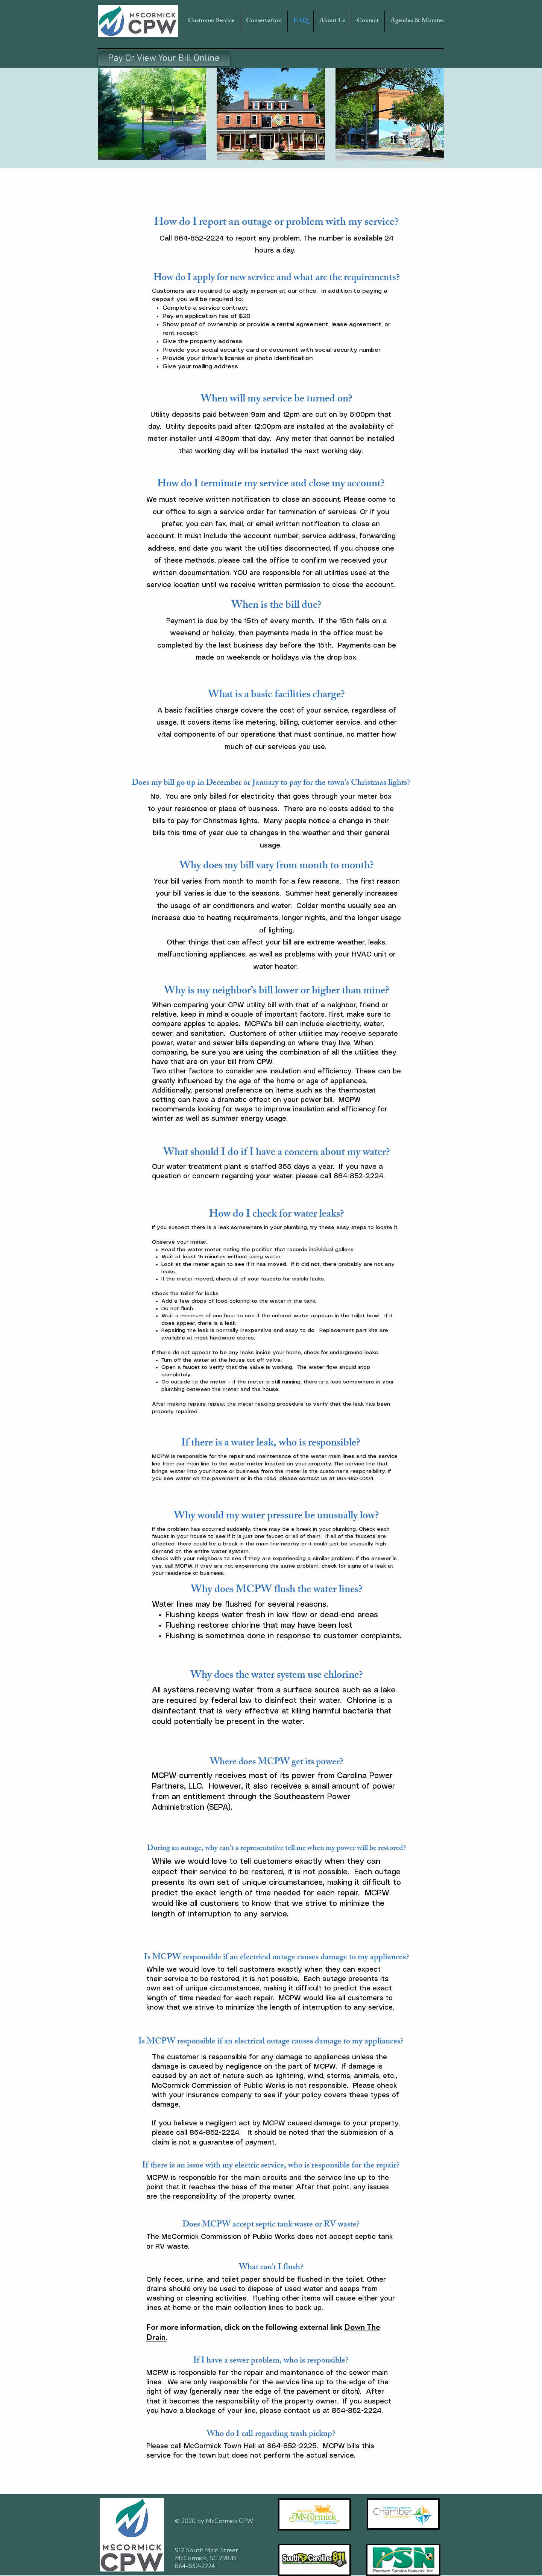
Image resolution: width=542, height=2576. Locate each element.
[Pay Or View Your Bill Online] (164, 58)
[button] (211, 21)
